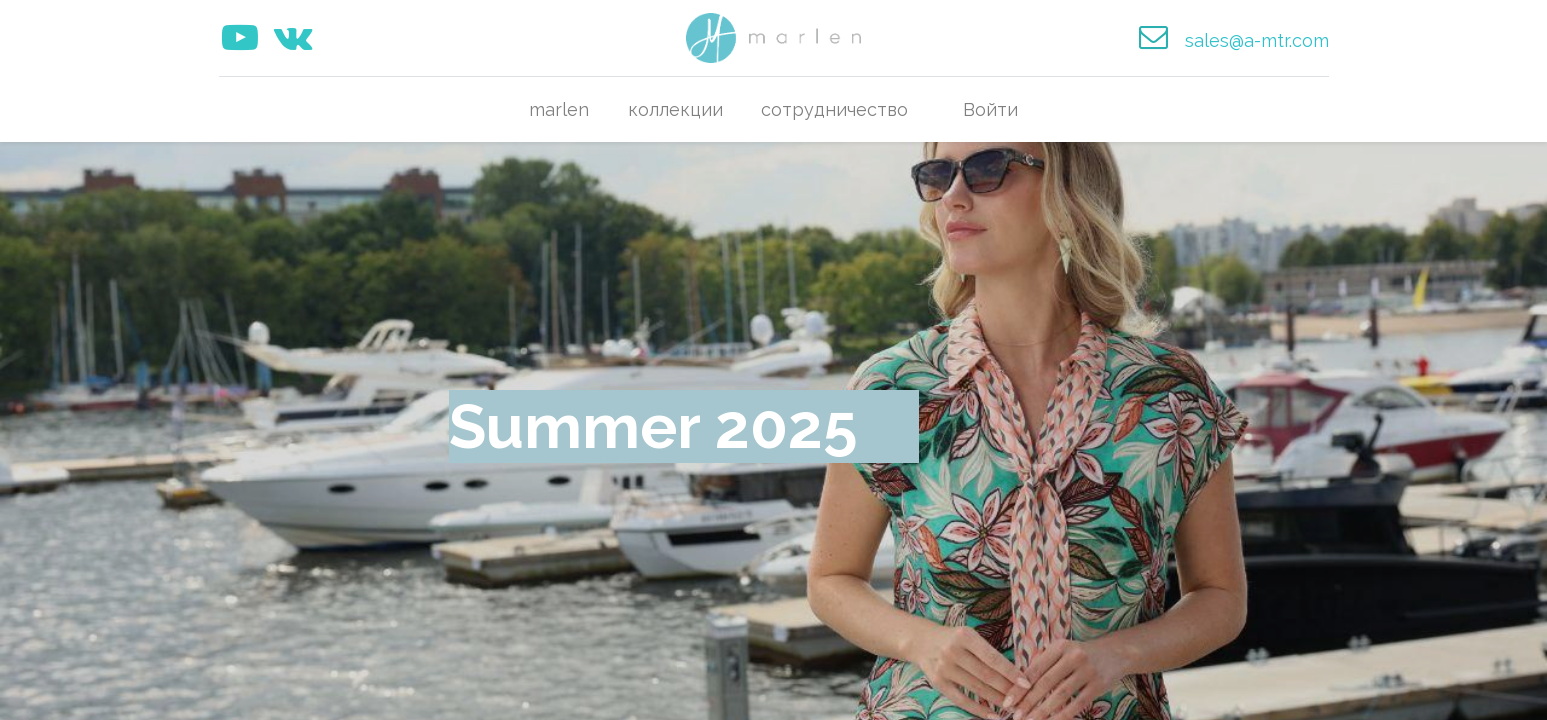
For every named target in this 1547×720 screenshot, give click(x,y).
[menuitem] (558, 109)
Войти (990, 109)
